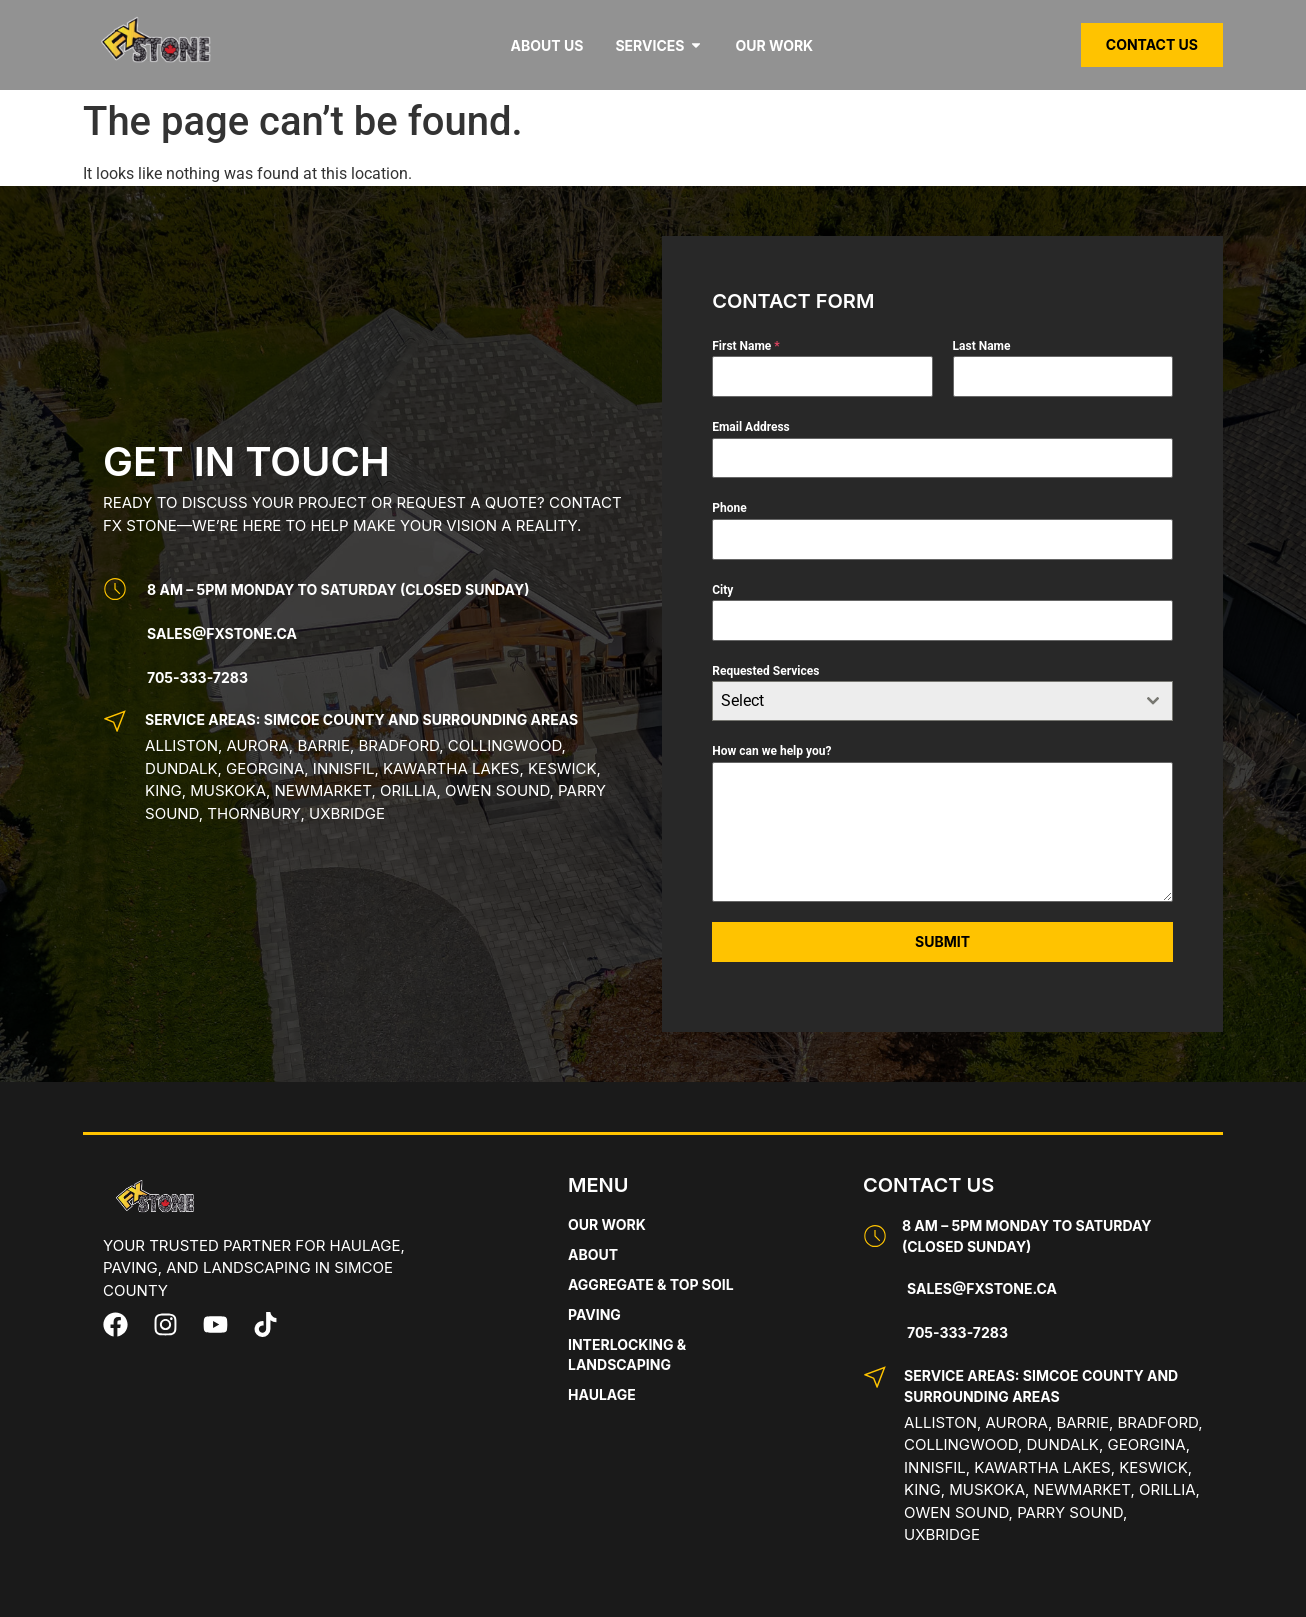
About (593, 1254)
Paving (594, 1314)
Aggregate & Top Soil (651, 1284)
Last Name (982, 346)
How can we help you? (771, 751)
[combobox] (942, 701)
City (722, 590)
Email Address (751, 427)
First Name (746, 346)
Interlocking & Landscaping (627, 1354)
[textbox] (923, 701)
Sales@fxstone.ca (222, 633)
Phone (729, 508)
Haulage (602, 1394)
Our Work (607, 1224)
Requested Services (765, 671)
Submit (942, 941)
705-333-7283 (197, 677)
